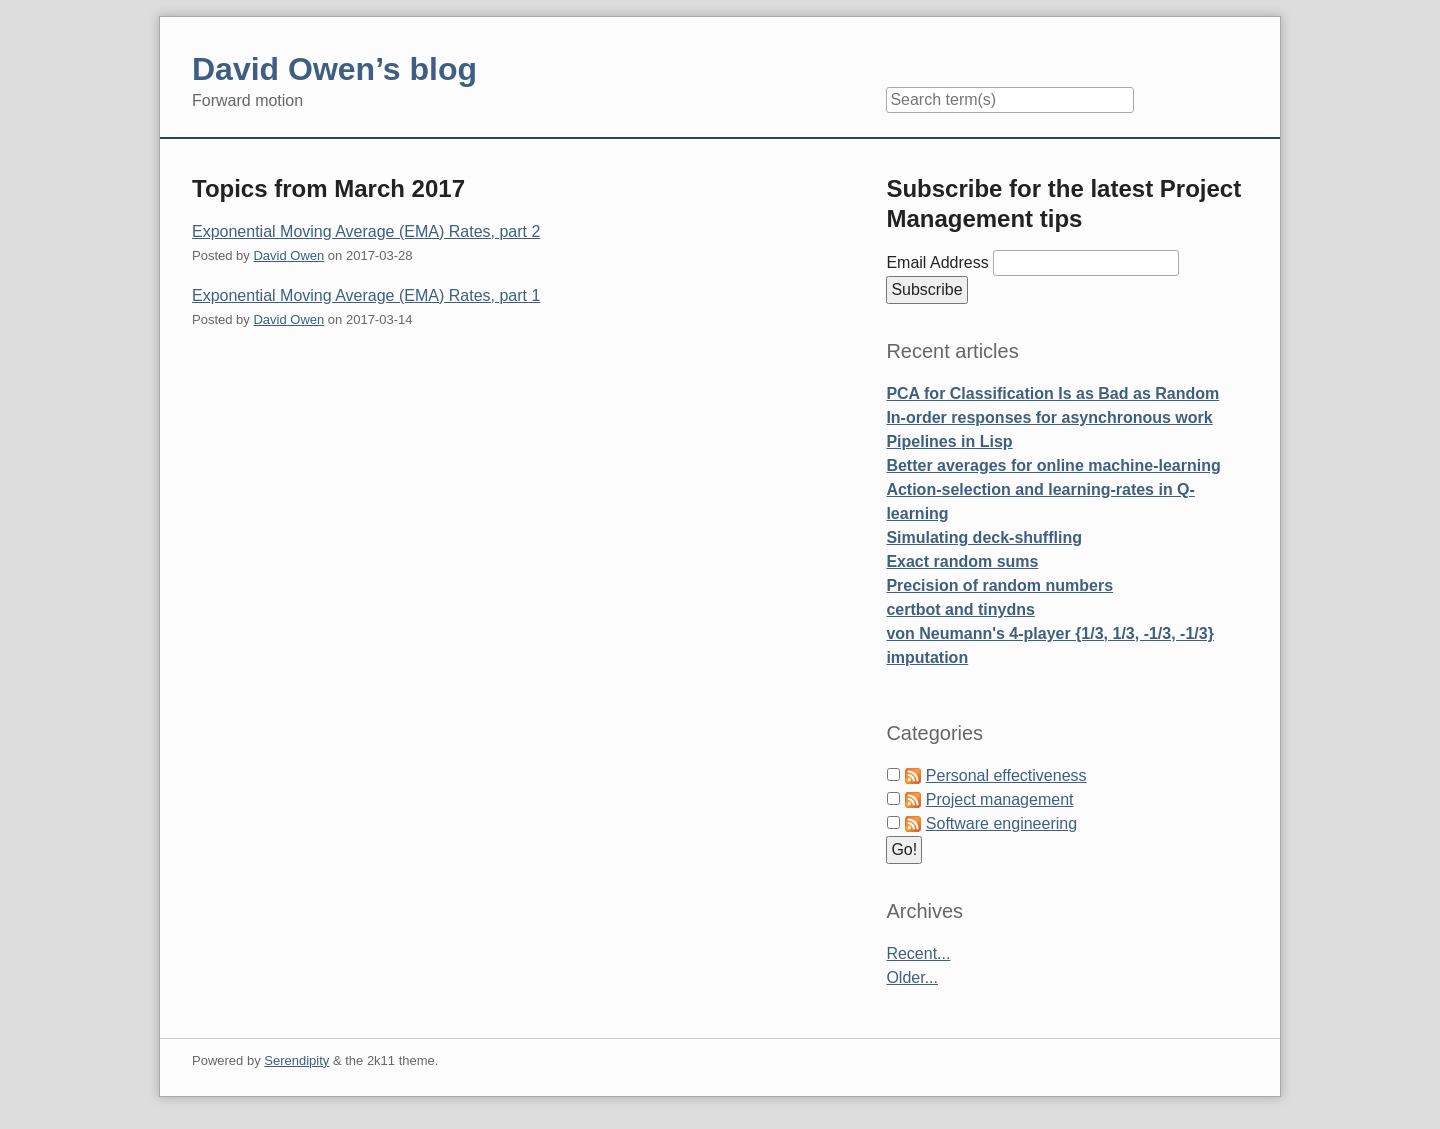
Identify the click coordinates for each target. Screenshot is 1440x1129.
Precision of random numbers (999, 585)
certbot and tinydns (960, 609)
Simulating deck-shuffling (984, 537)
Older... (912, 977)
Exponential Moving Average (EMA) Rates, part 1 (366, 295)
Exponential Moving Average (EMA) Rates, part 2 (366, 231)
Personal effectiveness (1006, 775)
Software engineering (1001, 823)
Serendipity (296, 1060)
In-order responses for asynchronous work (1049, 417)
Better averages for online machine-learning (1053, 465)
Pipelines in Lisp (949, 441)
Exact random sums (962, 561)
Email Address (939, 262)
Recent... (918, 953)
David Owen (288, 255)
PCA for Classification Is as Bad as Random (1052, 393)
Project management (1000, 799)
